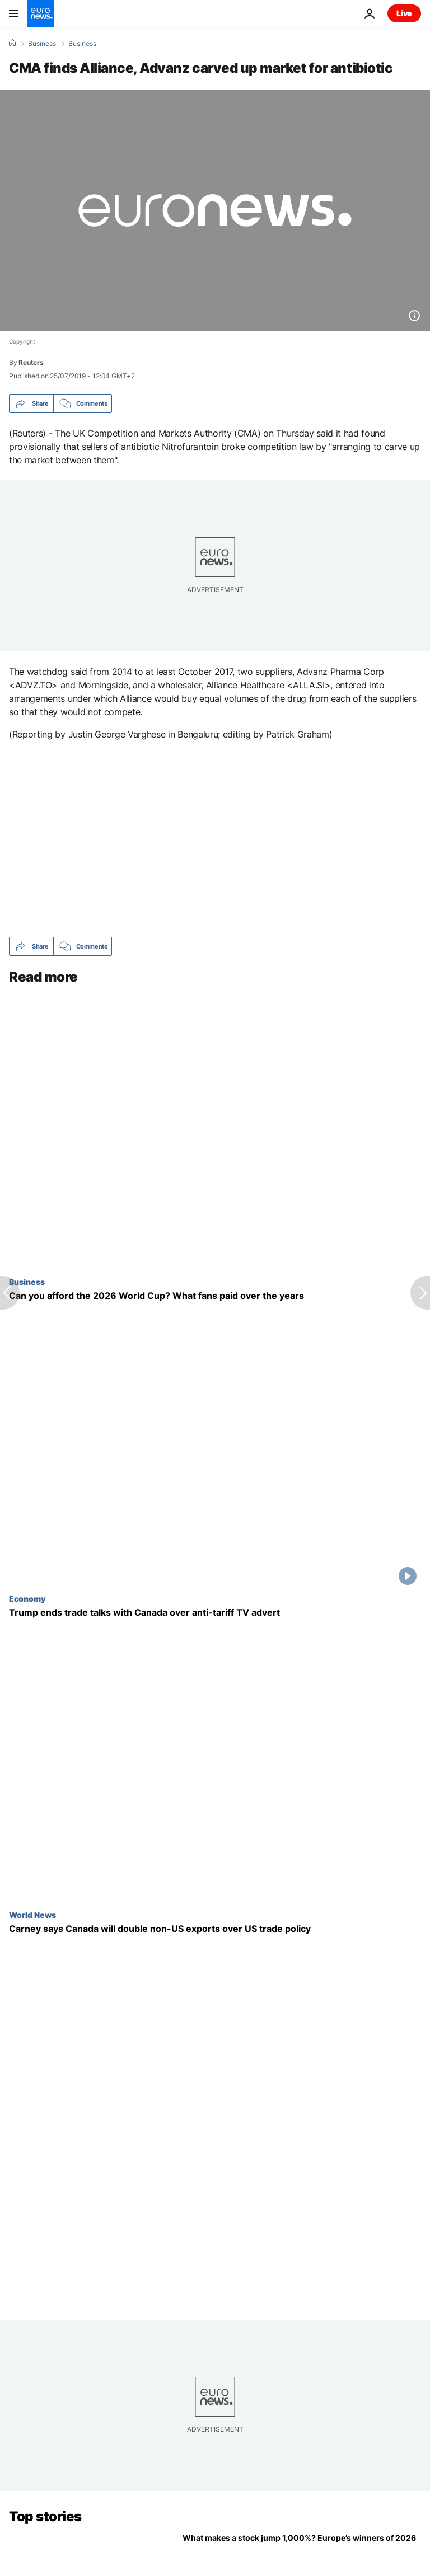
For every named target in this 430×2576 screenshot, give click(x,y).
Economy (27, 1598)
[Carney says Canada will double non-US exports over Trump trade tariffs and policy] (215, 1928)
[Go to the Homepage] (40, 13)
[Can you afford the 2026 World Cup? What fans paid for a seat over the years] (215, 1296)
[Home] (12, 43)
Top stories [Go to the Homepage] (45, 2516)
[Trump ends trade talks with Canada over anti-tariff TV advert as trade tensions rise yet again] (215, 1612)
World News (32, 1914)
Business (42, 43)
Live (404, 13)
